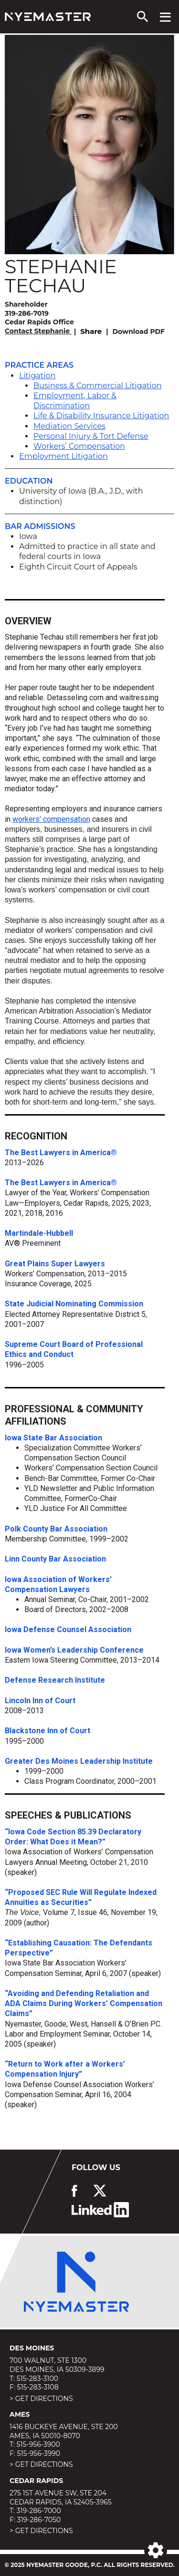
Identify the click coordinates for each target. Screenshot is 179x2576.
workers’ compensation (51, 819)
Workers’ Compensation (79, 446)
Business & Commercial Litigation (97, 385)
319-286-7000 (39, 2510)
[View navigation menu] (165, 16)
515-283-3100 (37, 2378)
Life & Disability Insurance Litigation (101, 415)
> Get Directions (41, 2398)
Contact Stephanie (38, 331)
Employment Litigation (63, 456)
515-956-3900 (38, 2444)
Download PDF (139, 331)
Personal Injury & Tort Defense (90, 436)
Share (91, 331)
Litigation (37, 375)
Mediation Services (69, 426)
